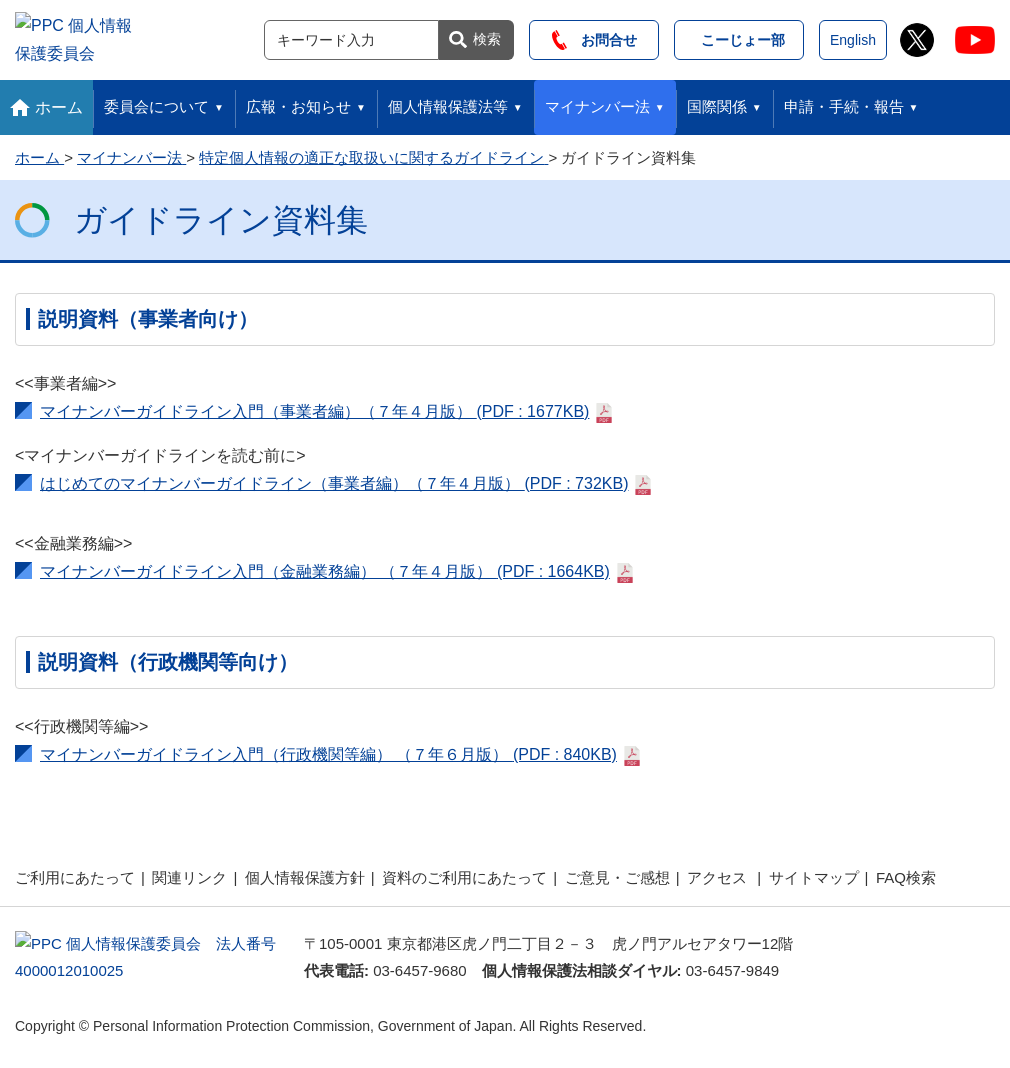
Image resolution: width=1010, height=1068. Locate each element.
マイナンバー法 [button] (597, 101)
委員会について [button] (156, 101)
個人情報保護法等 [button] (448, 101)
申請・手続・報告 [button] (844, 101)
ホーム (59, 101)
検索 (487, 36)
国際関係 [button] (717, 101)
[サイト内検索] (351, 37)
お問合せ (594, 37)
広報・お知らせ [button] (298, 101)
